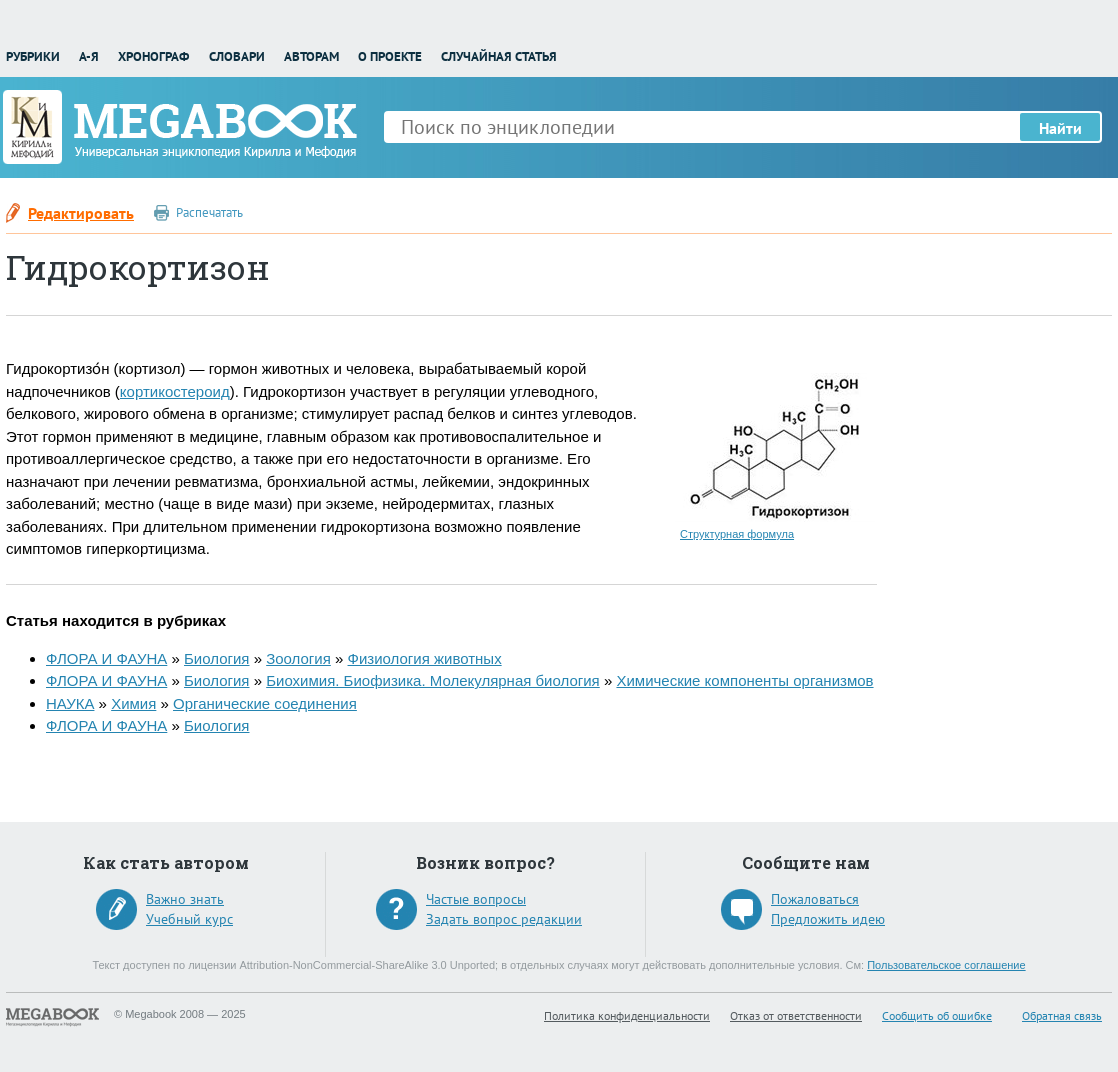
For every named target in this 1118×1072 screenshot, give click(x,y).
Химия (133, 703)
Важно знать (185, 899)
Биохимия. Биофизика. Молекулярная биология (433, 680)
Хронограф (153, 56)
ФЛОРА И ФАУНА (106, 658)
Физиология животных (425, 658)
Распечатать (209, 212)
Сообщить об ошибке (937, 1015)
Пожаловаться (815, 899)
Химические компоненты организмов (744, 680)
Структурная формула (737, 534)
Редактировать (81, 213)
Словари (237, 56)
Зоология (298, 658)
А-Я (89, 56)
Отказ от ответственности (796, 1015)
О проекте (390, 56)
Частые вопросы (476, 899)
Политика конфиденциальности (627, 1015)
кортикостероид (175, 391)
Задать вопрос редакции (504, 919)
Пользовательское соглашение (946, 965)
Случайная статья (499, 56)
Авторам (311, 56)
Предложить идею (828, 919)
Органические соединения (265, 703)
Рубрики (33, 56)
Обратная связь (1062, 1015)
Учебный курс (189, 919)
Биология (216, 658)
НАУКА (70, 703)
